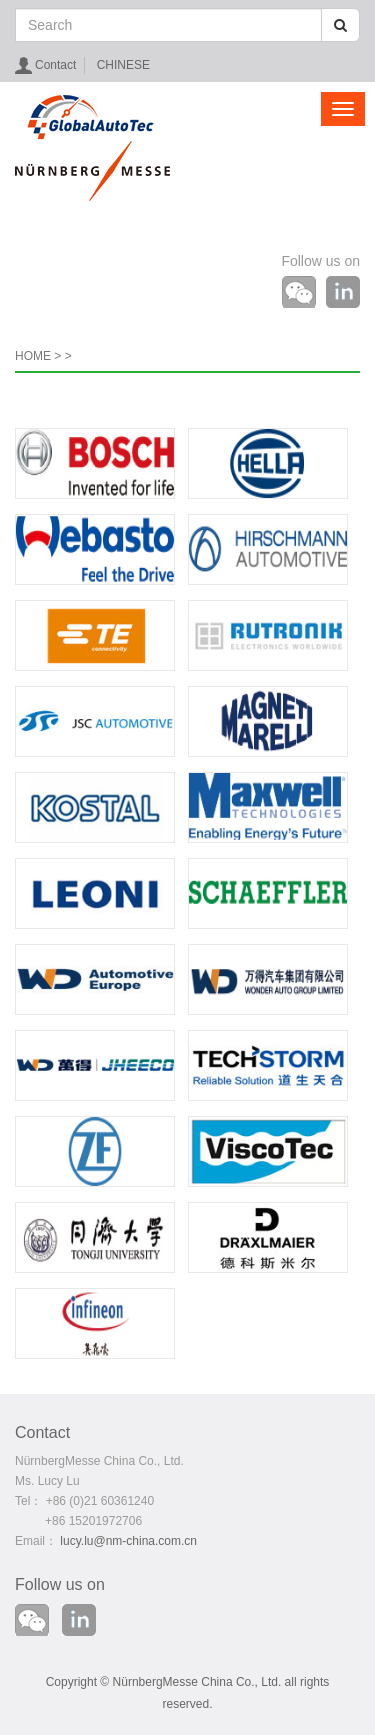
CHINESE (123, 65)
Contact (55, 65)
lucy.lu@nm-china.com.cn (128, 1541)
